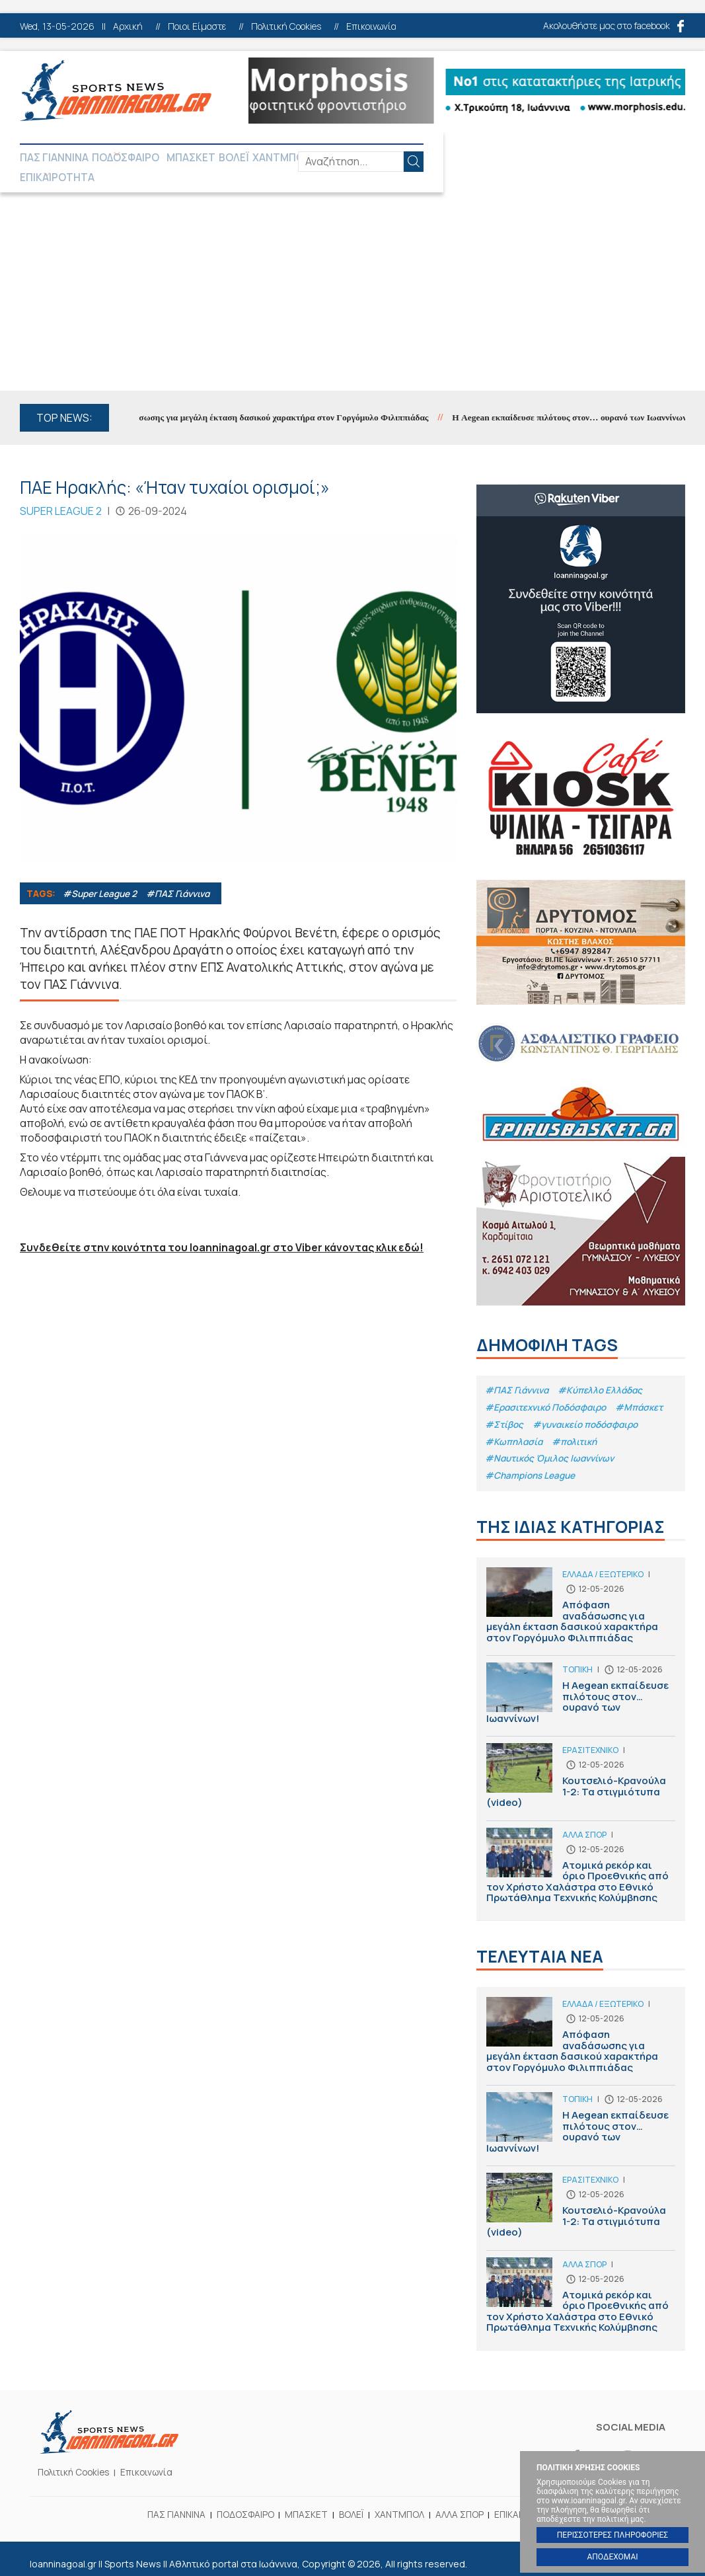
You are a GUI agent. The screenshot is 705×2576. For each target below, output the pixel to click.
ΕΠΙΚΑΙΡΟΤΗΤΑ (446, 158)
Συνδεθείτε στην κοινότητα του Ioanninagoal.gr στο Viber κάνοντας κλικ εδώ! (226, 1231)
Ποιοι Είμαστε (197, 26)
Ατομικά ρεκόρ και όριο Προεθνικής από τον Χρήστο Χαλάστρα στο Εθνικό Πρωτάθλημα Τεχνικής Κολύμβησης (580, 1858)
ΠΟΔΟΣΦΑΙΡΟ (131, 158)
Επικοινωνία (371, 26)
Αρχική (128, 26)
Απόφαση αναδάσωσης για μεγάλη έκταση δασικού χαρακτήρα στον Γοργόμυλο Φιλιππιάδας (274, 402)
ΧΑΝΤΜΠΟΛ (306, 158)
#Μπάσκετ (647, 1392)
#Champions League (532, 1464)
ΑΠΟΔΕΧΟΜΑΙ (612, 2556)
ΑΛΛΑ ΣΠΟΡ (372, 158)
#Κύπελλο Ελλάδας (605, 1374)
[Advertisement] (352, 275)
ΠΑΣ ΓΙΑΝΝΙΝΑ (54, 158)
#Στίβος (505, 1410)
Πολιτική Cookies (286, 26)
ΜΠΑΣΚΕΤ (208, 158)
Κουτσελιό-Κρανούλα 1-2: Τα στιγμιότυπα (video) (580, 1771)
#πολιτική (577, 1428)
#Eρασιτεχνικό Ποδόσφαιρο (549, 1392)
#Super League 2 (102, 877)
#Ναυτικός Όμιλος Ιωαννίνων (552, 1446)
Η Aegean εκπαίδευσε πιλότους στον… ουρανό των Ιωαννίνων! (580, 1688)
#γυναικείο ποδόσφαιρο (590, 1410)
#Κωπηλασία (514, 1428)
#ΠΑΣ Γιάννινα (183, 877)
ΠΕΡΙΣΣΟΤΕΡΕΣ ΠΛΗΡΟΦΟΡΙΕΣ (612, 2535)
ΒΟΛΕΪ (254, 158)
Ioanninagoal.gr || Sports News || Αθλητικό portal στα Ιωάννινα (115, 91)
